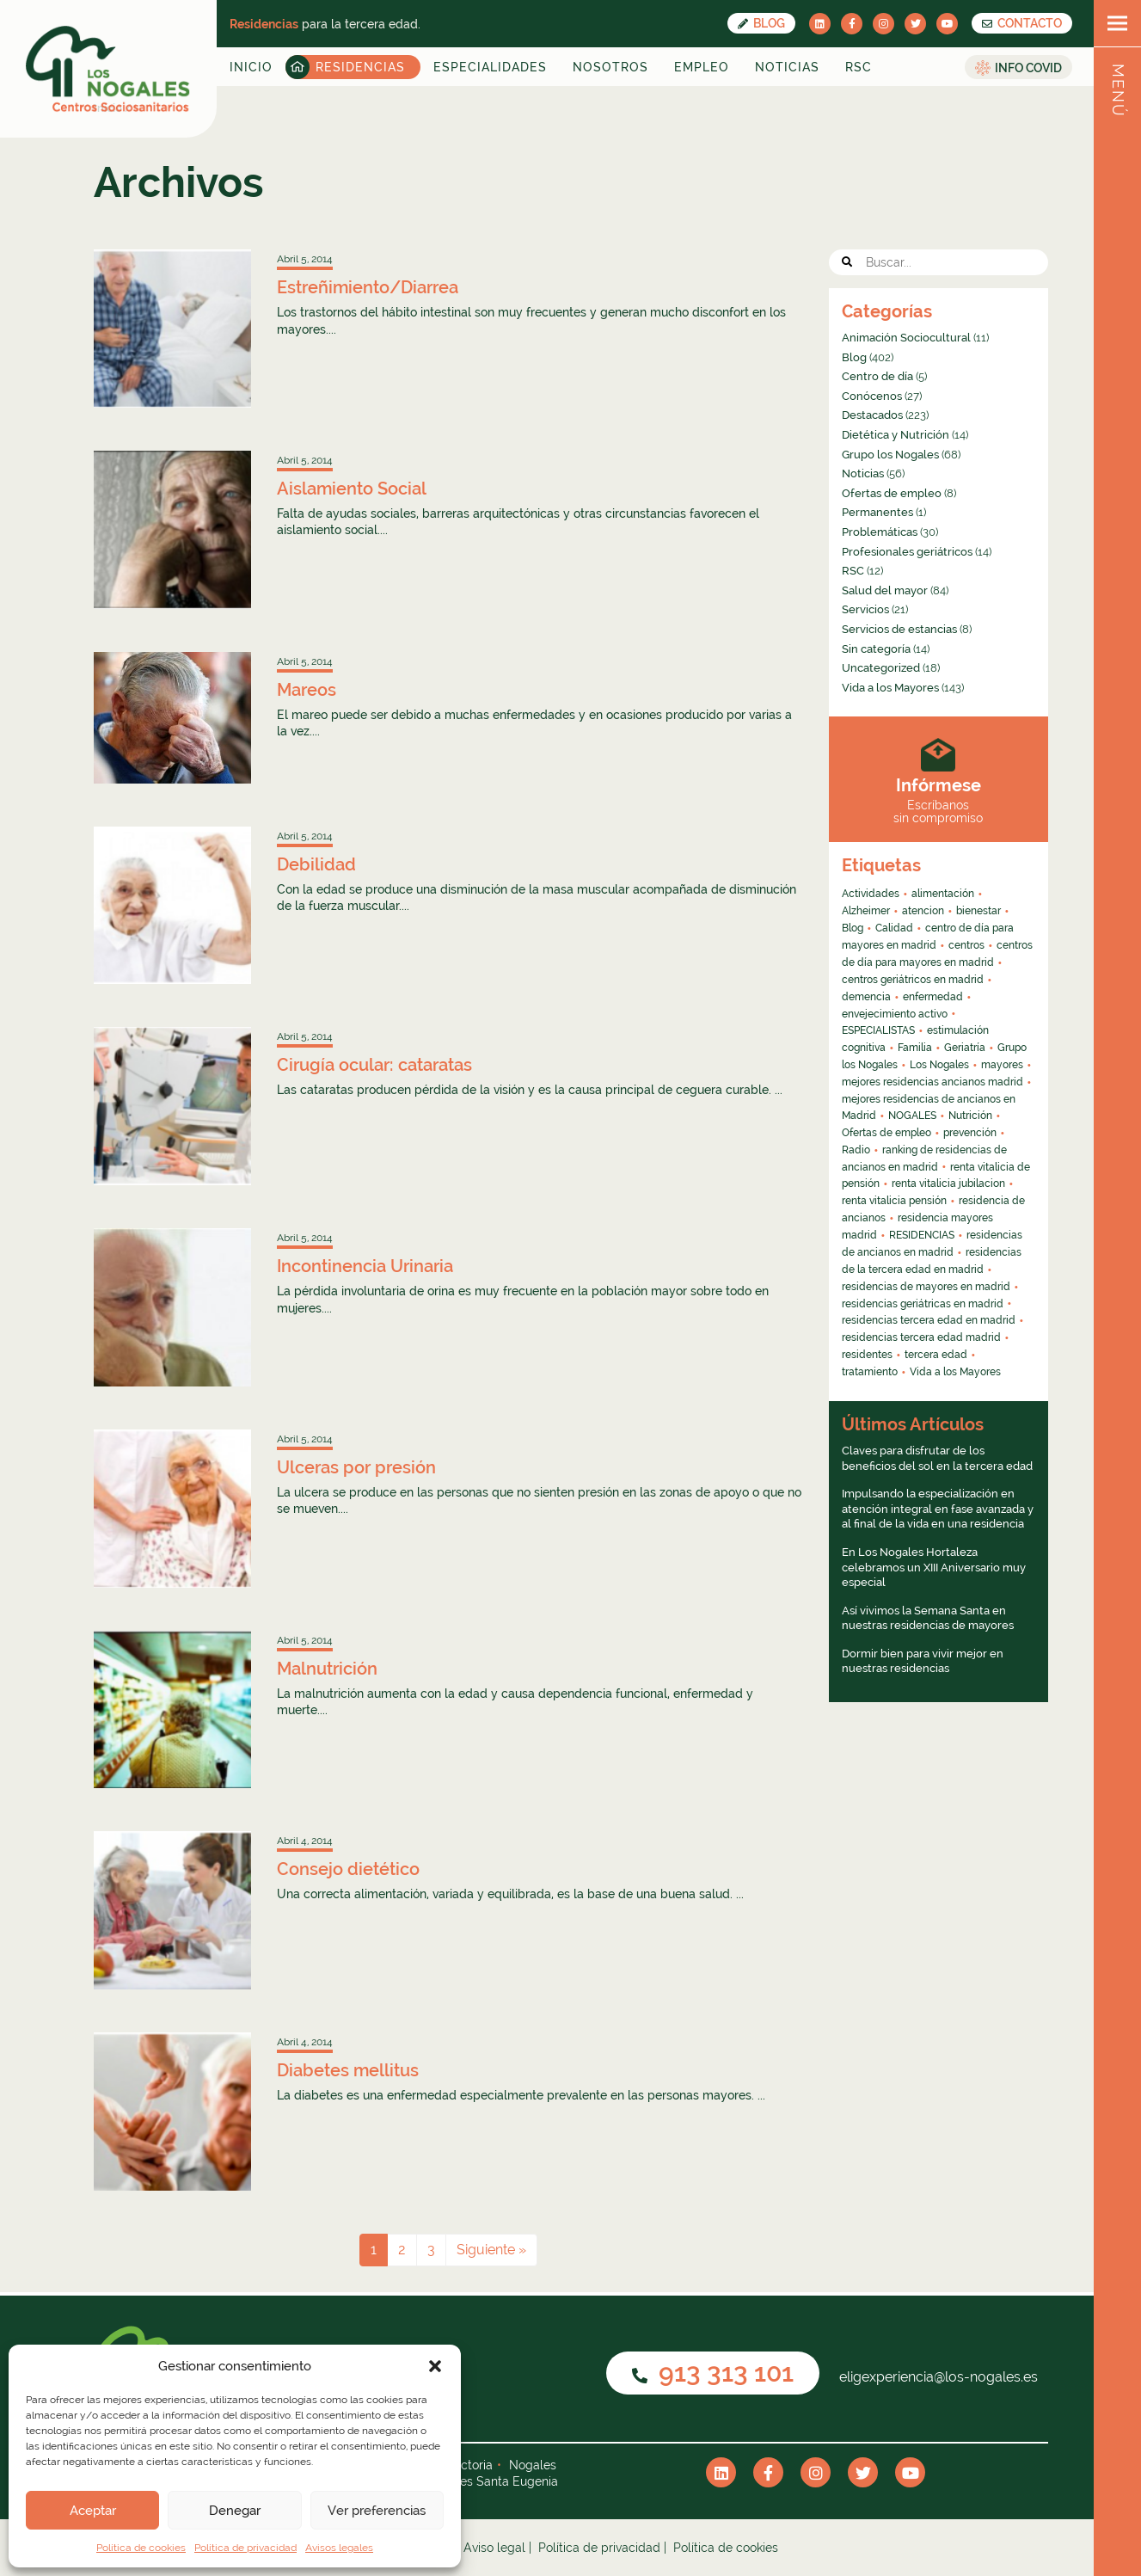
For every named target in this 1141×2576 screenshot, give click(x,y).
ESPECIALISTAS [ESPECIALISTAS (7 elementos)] (878, 1030)
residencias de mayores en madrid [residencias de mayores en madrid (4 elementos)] (926, 1287)
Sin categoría (876, 648)
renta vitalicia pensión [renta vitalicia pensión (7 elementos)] (894, 1201)
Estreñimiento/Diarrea (367, 287)
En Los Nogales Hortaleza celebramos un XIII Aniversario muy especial (934, 1567)
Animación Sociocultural (906, 337)
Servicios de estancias (899, 629)
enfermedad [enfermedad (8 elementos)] (933, 997)
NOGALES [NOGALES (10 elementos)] (912, 1116)
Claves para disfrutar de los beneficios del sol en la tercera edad (937, 1458)
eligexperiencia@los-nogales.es (937, 2377)
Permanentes (877, 512)
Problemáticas (879, 532)
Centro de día (877, 376)
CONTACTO (1022, 23)
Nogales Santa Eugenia (492, 2481)
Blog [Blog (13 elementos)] (852, 928)
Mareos (306, 689)
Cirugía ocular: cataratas (374, 1064)
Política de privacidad (245, 2548)
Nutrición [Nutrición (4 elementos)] (970, 1116)
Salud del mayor (885, 590)
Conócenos (872, 396)
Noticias (787, 67)
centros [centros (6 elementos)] (966, 945)
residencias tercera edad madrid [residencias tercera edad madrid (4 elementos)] (921, 1337)
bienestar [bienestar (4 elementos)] (978, 911)
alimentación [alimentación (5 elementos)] (942, 894)
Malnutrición (327, 1668)
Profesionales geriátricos (907, 551)
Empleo (701, 67)
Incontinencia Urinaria (365, 1266)
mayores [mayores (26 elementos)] (1002, 1065)
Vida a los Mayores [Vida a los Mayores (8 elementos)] (955, 1372)
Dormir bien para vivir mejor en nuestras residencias (922, 1661)
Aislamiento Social (351, 488)
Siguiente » (491, 2249)
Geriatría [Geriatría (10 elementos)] (964, 1048)
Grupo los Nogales (890, 454)
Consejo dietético (348, 1869)
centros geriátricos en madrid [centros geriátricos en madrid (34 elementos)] (913, 980)
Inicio (251, 67)
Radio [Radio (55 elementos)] (856, 1150)
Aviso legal (494, 2547)
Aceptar (93, 2510)
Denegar (235, 2510)
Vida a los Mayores (890, 687)
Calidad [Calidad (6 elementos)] (894, 928)
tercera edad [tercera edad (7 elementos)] (936, 1355)
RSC (858, 67)
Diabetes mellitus (348, 2070)
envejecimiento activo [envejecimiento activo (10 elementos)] (895, 1014)
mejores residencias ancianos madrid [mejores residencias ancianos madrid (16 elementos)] (932, 1082)
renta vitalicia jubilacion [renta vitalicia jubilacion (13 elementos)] (948, 1183)
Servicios (865, 609)
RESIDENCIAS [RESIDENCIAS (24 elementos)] (921, 1235)
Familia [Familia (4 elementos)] (915, 1048)
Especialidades (490, 67)
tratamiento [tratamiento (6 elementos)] (870, 1372)
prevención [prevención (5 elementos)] (970, 1133)
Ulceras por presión (356, 1467)
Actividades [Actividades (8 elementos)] (870, 894)
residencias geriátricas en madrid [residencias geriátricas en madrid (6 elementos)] (922, 1304)
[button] (435, 2366)
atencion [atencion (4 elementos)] (923, 911)
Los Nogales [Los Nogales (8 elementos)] (939, 1065)
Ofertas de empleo (892, 493)
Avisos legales (339, 2548)
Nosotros (610, 67)
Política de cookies (141, 2548)
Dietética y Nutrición (895, 434)
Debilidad (316, 864)
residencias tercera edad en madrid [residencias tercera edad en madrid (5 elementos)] (928, 1320)
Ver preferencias (377, 2510)
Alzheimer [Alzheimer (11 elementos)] (866, 911)
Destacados (872, 415)
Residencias (360, 67)
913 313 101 (713, 2373)
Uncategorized (881, 667)
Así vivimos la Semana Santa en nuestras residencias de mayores (928, 1618)
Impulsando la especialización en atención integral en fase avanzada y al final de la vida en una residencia (938, 1508)
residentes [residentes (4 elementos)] (867, 1355)
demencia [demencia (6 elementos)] (866, 997)
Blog (761, 23)
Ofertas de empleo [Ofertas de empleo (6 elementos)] (886, 1133)
